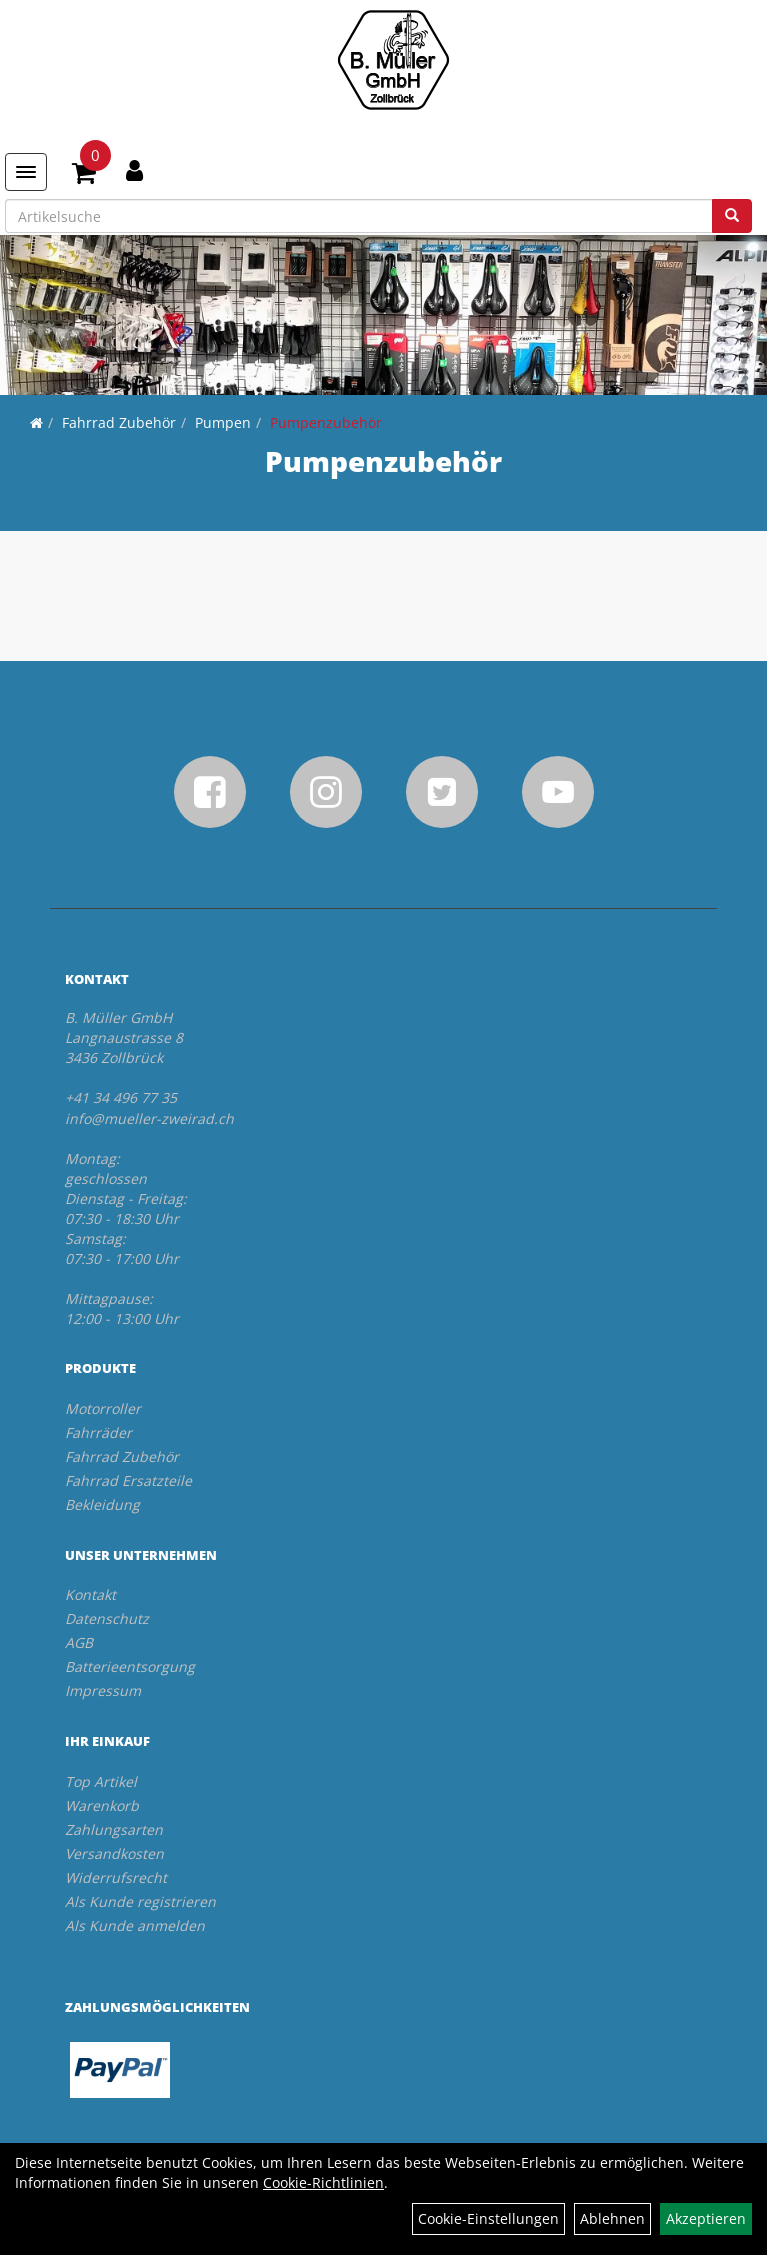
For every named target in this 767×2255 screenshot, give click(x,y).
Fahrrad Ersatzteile (128, 1480)
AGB (79, 1642)
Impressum (103, 1690)
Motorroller (103, 1408)
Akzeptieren (706, 2218)
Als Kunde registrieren (140, 1901)
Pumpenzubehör (326, 422)
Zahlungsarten (114, 1829)
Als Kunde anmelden (135, 1925)
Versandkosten (114, 1853)
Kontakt (90, 1594)
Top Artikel (101, 1781)
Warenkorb (102, 1805)
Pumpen (223, 422)
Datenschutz (107, 1618)
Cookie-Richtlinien (323, 2182)
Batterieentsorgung (130, 1666)
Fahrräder (98, 1432)
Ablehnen (612, 2218)
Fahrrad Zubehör (119, 422)
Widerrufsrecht (116, 1877)
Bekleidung (102, 1504)
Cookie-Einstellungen (488, 2218)
